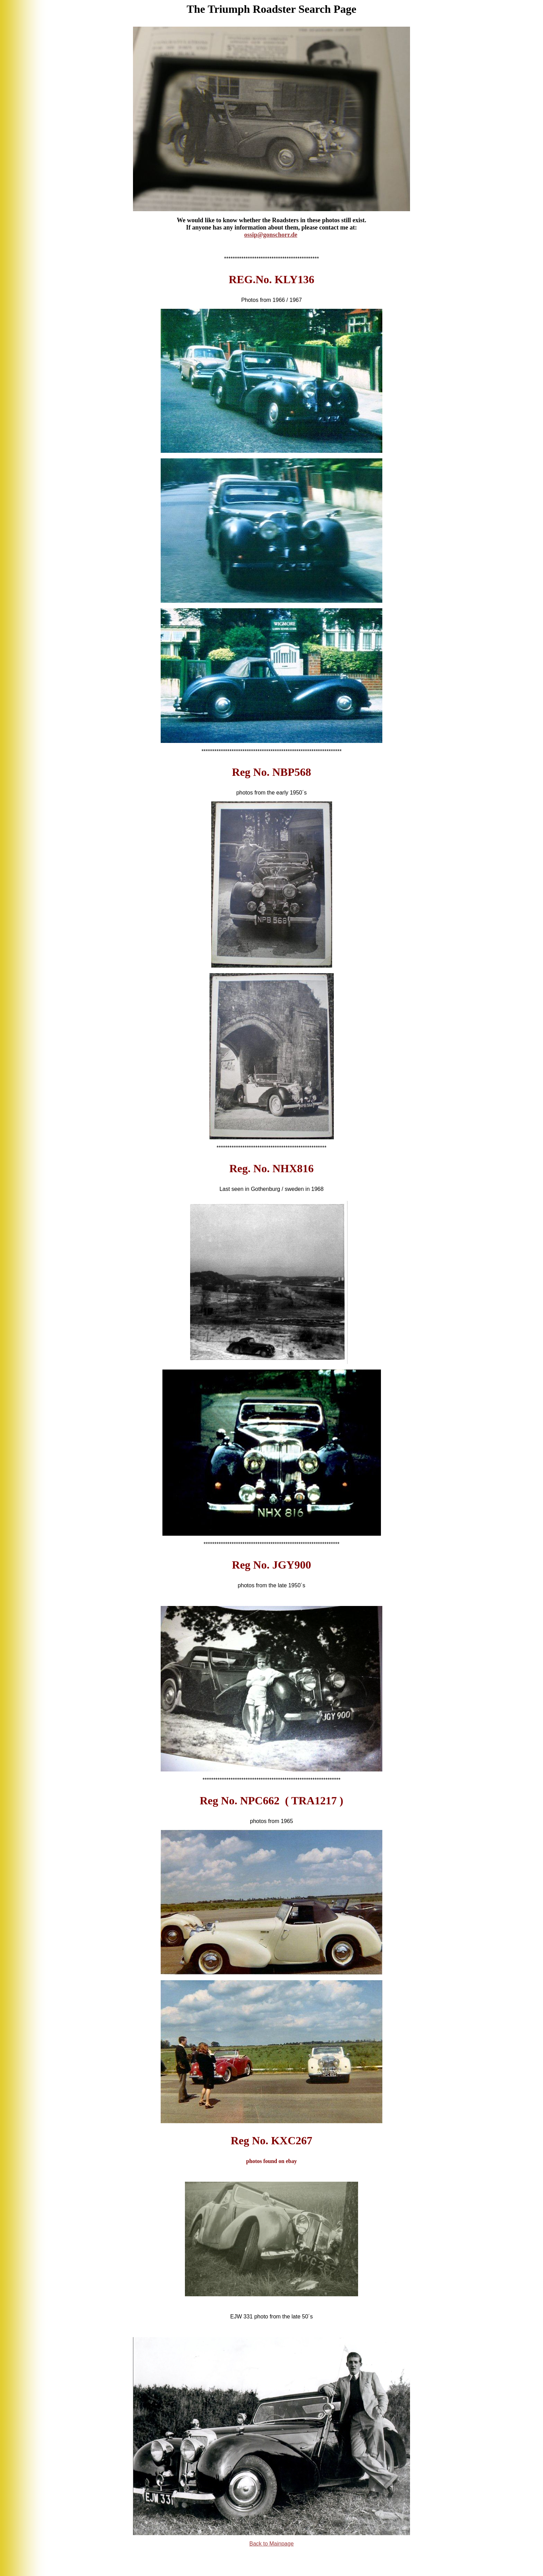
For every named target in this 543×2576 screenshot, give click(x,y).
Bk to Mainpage (271, 2544)
